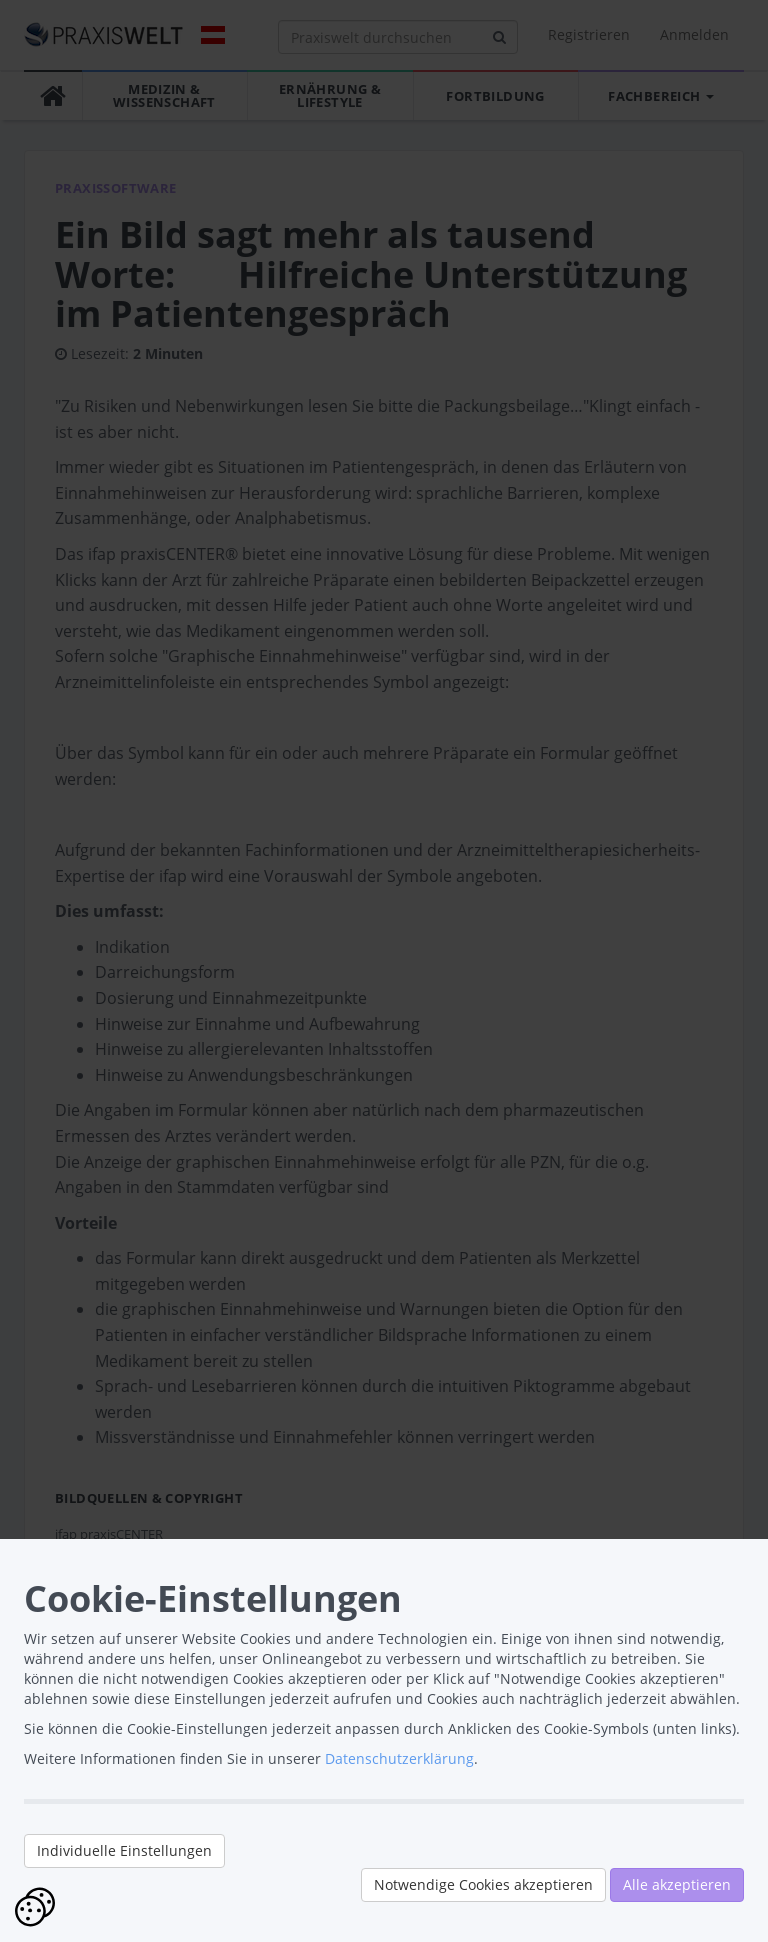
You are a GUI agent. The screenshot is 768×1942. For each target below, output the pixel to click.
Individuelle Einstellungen (124, 1850)
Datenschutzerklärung (399, 1758)
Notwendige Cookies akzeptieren (483, 1884)
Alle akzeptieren (677, 1884)
